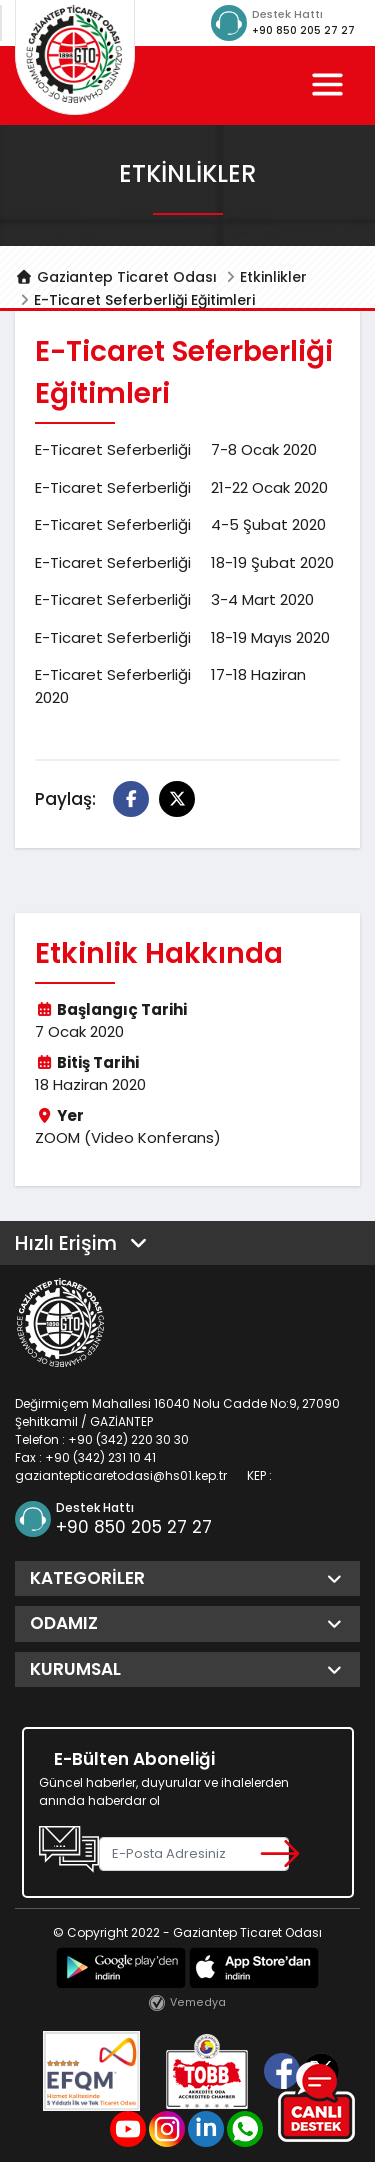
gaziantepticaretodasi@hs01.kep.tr (121, 1475)
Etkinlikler (273, 277)
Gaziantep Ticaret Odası (116, 277)
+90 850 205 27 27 (303, 30)
